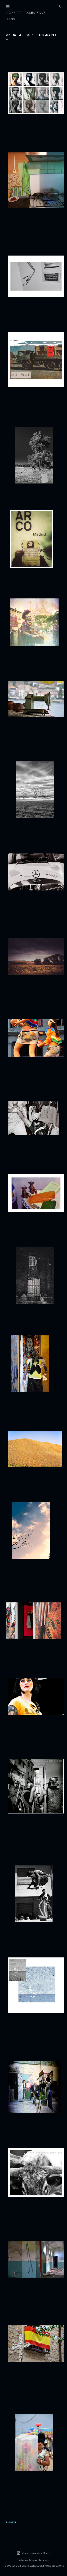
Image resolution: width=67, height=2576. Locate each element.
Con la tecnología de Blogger (33, 2553)
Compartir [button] (11, 2521)
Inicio (11, 19)
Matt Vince (43, 2560)
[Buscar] (59, 5)
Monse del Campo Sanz (25, 13)
